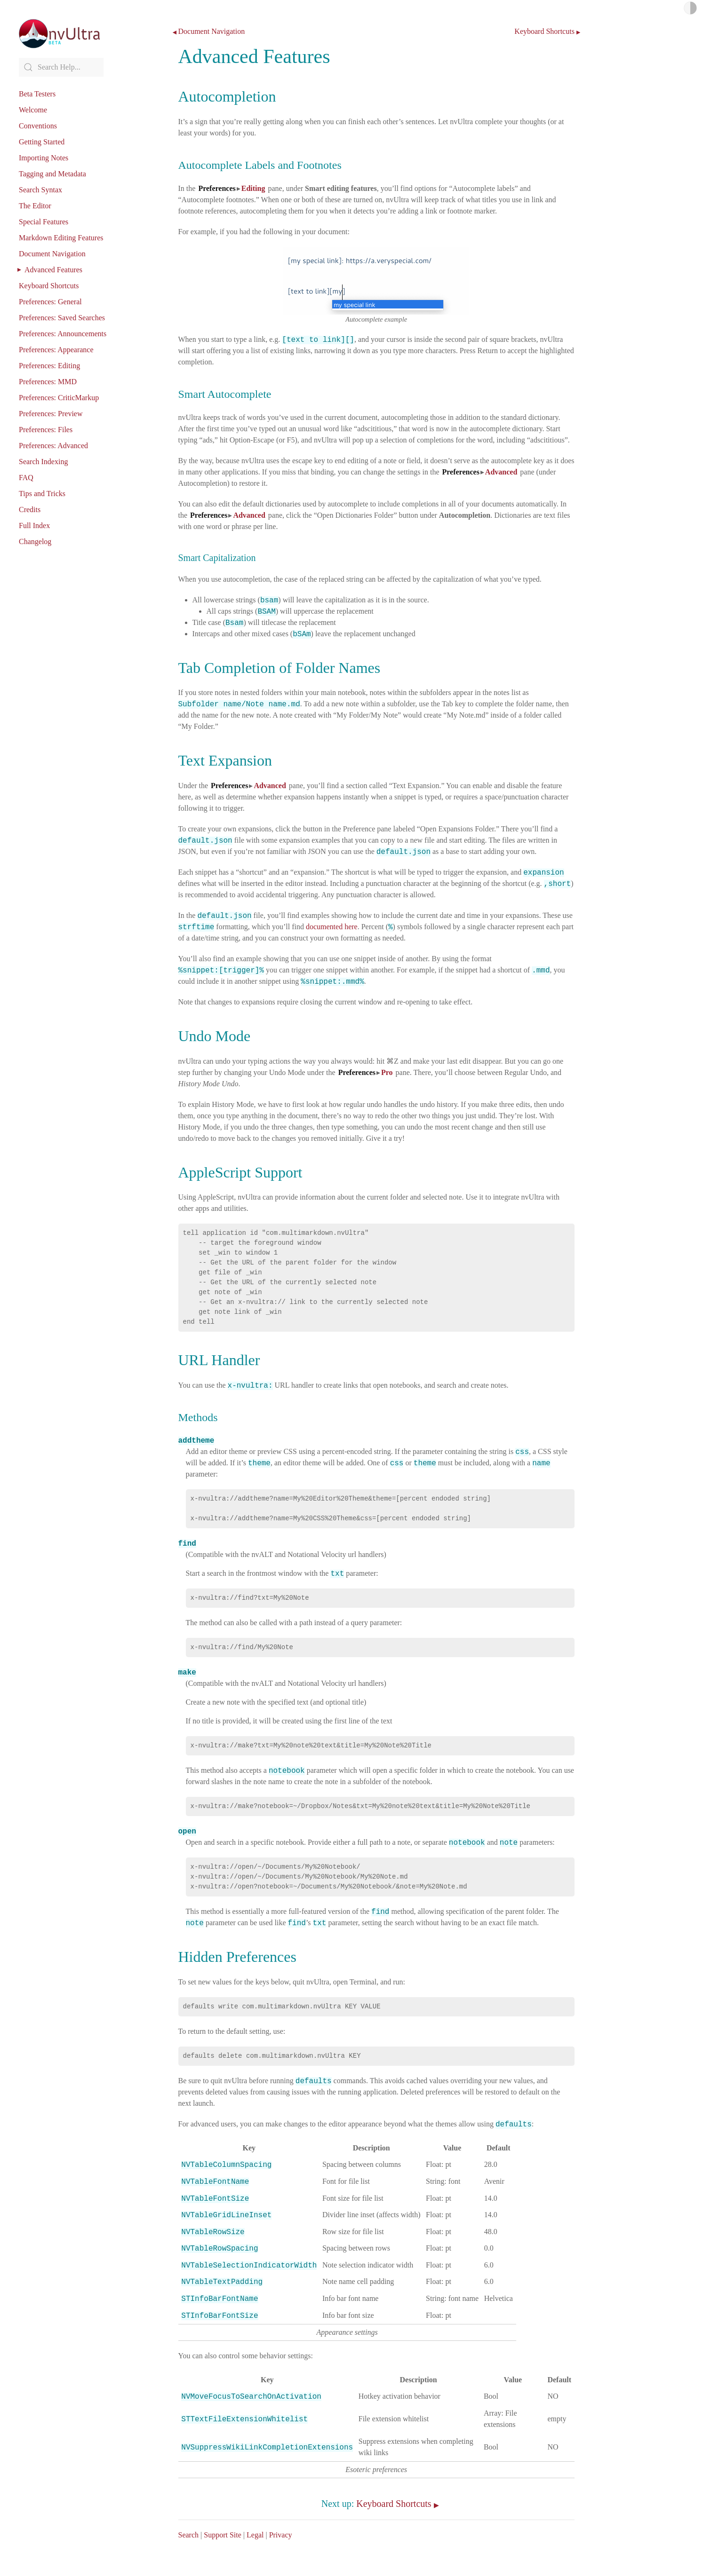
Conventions (38, 126)
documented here (332, 927)
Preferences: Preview (51, 414)
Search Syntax (40, 190)
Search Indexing (43, 462)
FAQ (26, 478)
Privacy (280, 2535)
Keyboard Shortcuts (49, 286)
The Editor (35, 206)
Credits (29, 510)
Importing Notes (43, 158)
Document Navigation (52, 254)
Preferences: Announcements (62, 334)
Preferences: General (50, 302)
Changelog (35, 541)
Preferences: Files (45, 430)
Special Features (43, 222)
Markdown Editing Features (61, 238)
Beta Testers (37, 94)
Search (188, 2535)
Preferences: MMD (48, 382)
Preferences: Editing (49, 366)
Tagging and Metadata (52, 174)
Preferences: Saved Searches (62, 318)
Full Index (34, 525)
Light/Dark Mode (690, 8)
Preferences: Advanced (53, 446)
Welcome (33, 110)
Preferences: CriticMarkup (59, 398)
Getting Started (41, 142)
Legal (255, 2535)
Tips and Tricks (42, 494)
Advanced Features (53, 270)
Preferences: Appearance (56, 350)
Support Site (222, 2535)
